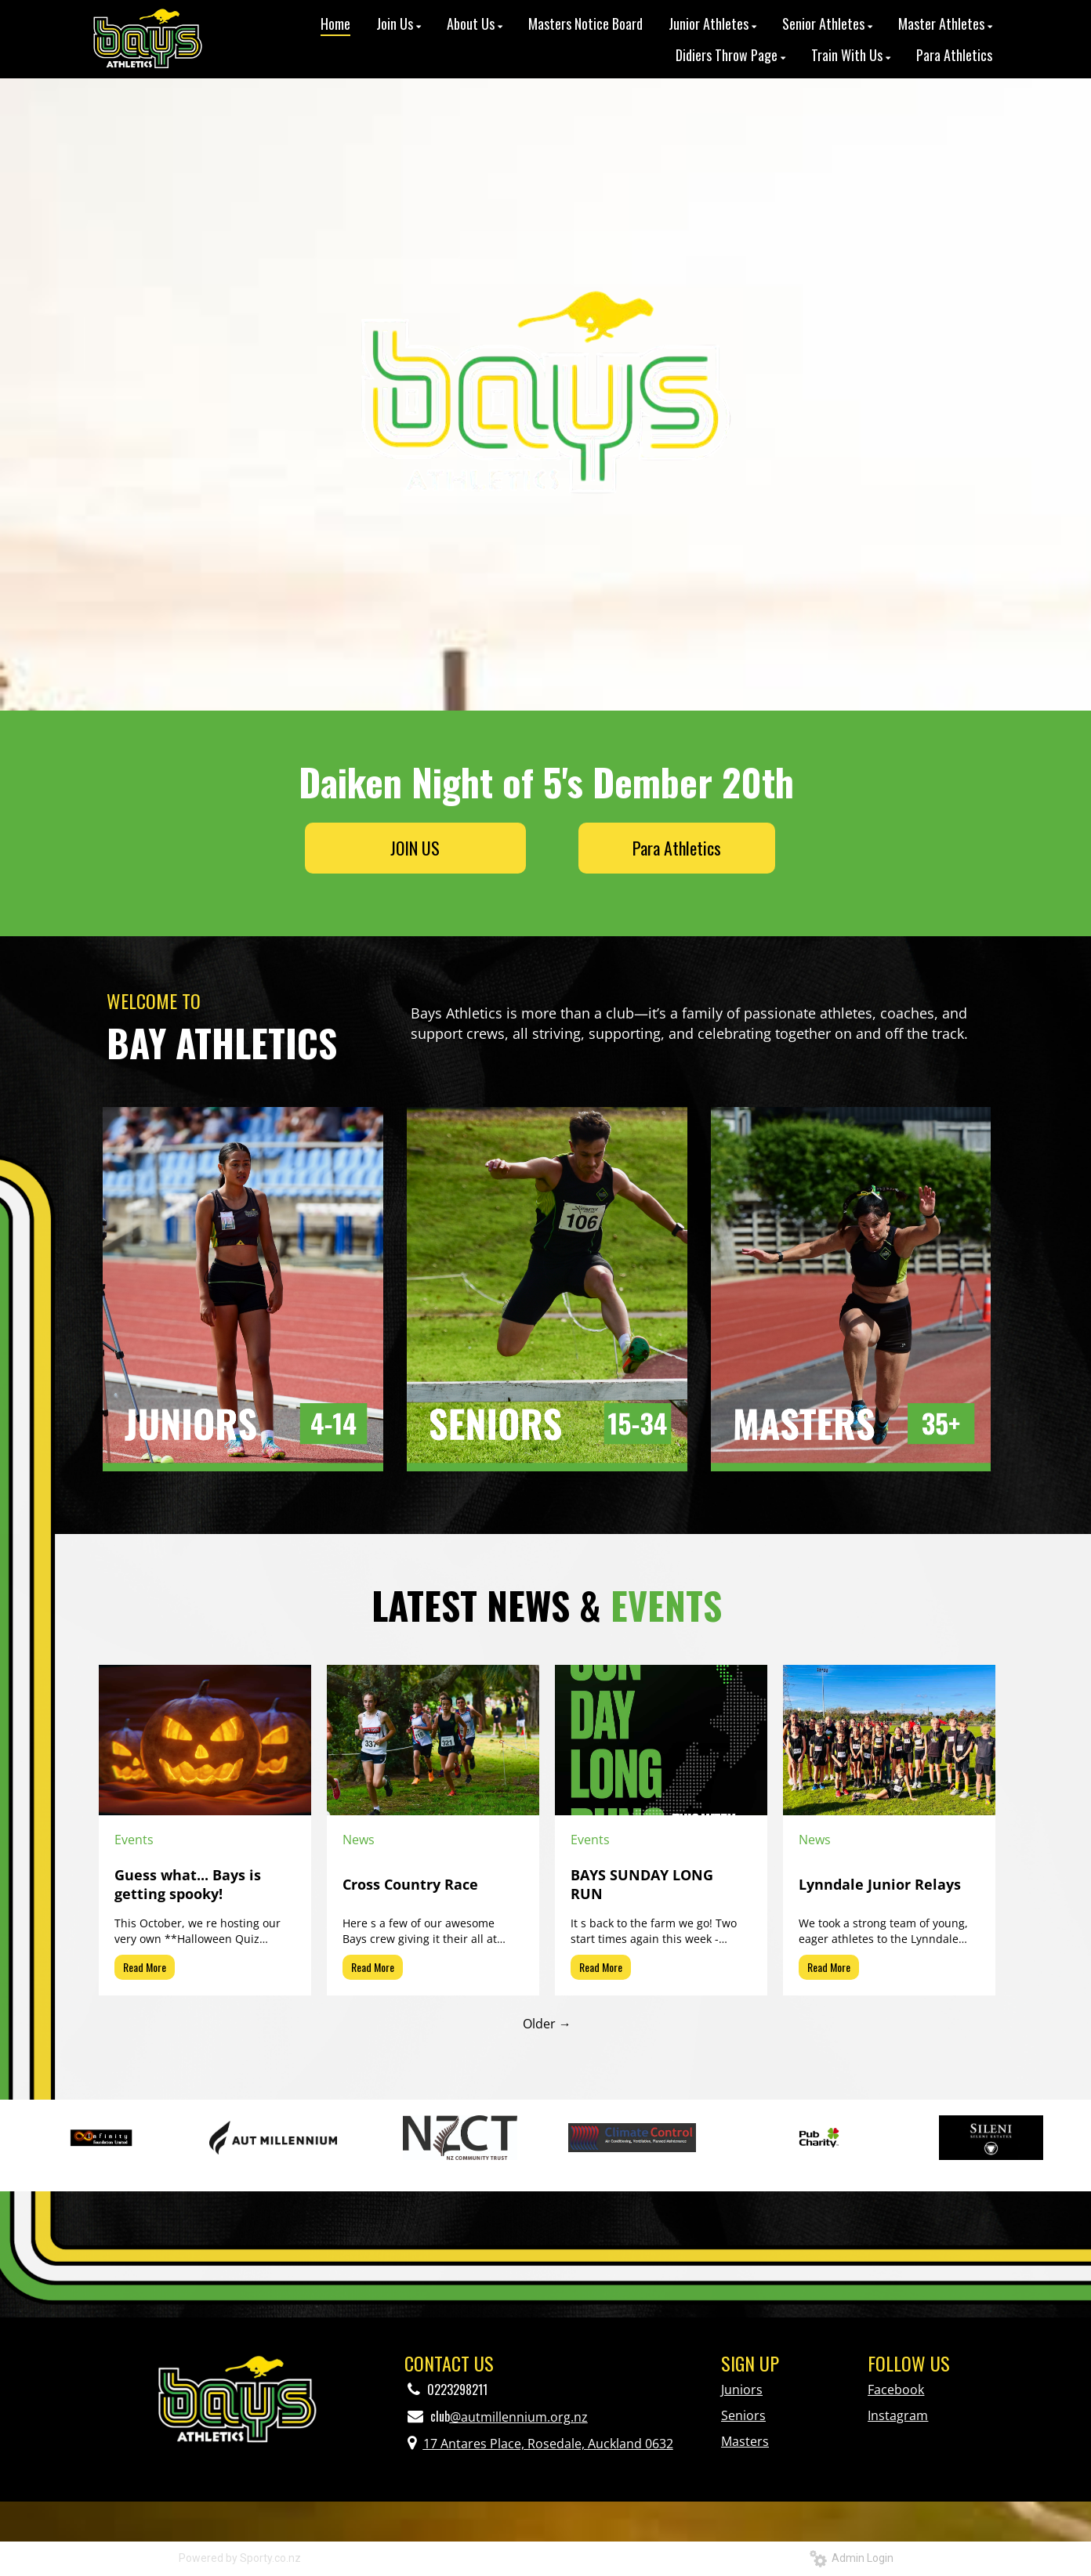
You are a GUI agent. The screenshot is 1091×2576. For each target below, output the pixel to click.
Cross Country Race (410, 1884)
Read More (144, 1967)
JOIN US (415, 847)
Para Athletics (676, 847)
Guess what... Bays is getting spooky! (187, 1884)
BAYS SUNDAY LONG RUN (642, 1884)
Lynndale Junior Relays (880, 1884)
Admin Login (851, 2558)
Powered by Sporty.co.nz (240, 2558)
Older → (547, 2023)
